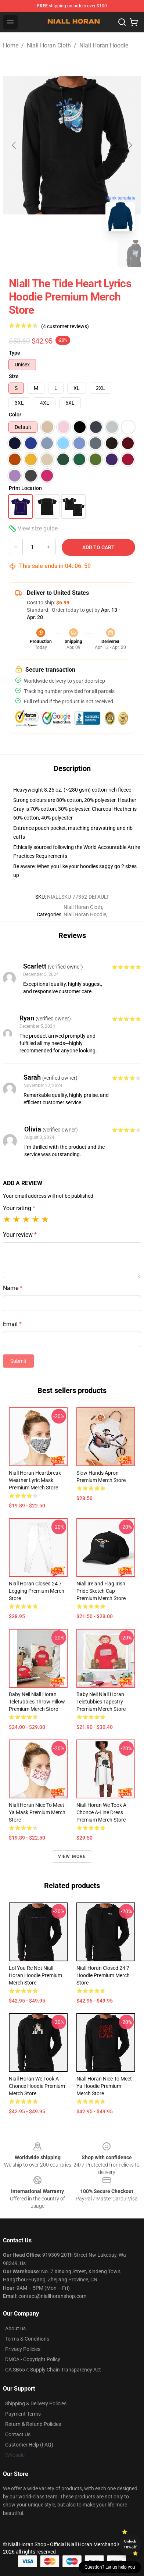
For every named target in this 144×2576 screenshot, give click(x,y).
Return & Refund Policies (33, 2424)
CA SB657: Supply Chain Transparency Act (53, 2370)
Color (15, 415)
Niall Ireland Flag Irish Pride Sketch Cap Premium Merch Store (101, 1591)
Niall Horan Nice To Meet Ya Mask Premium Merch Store (37, 1812)
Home (10, 45)
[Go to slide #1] (20, 253)
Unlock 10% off (130, 2544)
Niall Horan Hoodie (103, 45)
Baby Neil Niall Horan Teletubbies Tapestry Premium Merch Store (101, 1701)
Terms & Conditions (27, 2339)
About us (15, 2328)
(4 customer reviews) (65, 326)
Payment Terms (23, 2414)
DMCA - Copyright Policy (32, 2359)
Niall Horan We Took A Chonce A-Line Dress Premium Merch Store (101, 1812)
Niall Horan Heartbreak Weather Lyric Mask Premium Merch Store (35, 1480)
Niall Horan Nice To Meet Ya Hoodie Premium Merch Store (104, 2086)
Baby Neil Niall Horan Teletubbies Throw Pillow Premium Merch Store (37, 1701)
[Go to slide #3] (97, 253)
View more (72, 1856)
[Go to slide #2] (58, 253)
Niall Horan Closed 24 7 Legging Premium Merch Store (36, 1591)
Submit (18, 1361)
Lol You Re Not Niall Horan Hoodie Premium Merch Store (35, 1975)
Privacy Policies (22, 2349)
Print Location (25, 488)
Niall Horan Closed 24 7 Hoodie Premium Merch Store (103, 1975)
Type (14, 353)
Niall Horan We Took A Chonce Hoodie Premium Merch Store (37, 2086)
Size (14, 376)
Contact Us (17, 2434)
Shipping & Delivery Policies (35, 2403)
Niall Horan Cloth (49, 45)
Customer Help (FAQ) (29, 2445)
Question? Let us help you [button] (109, 2567)
